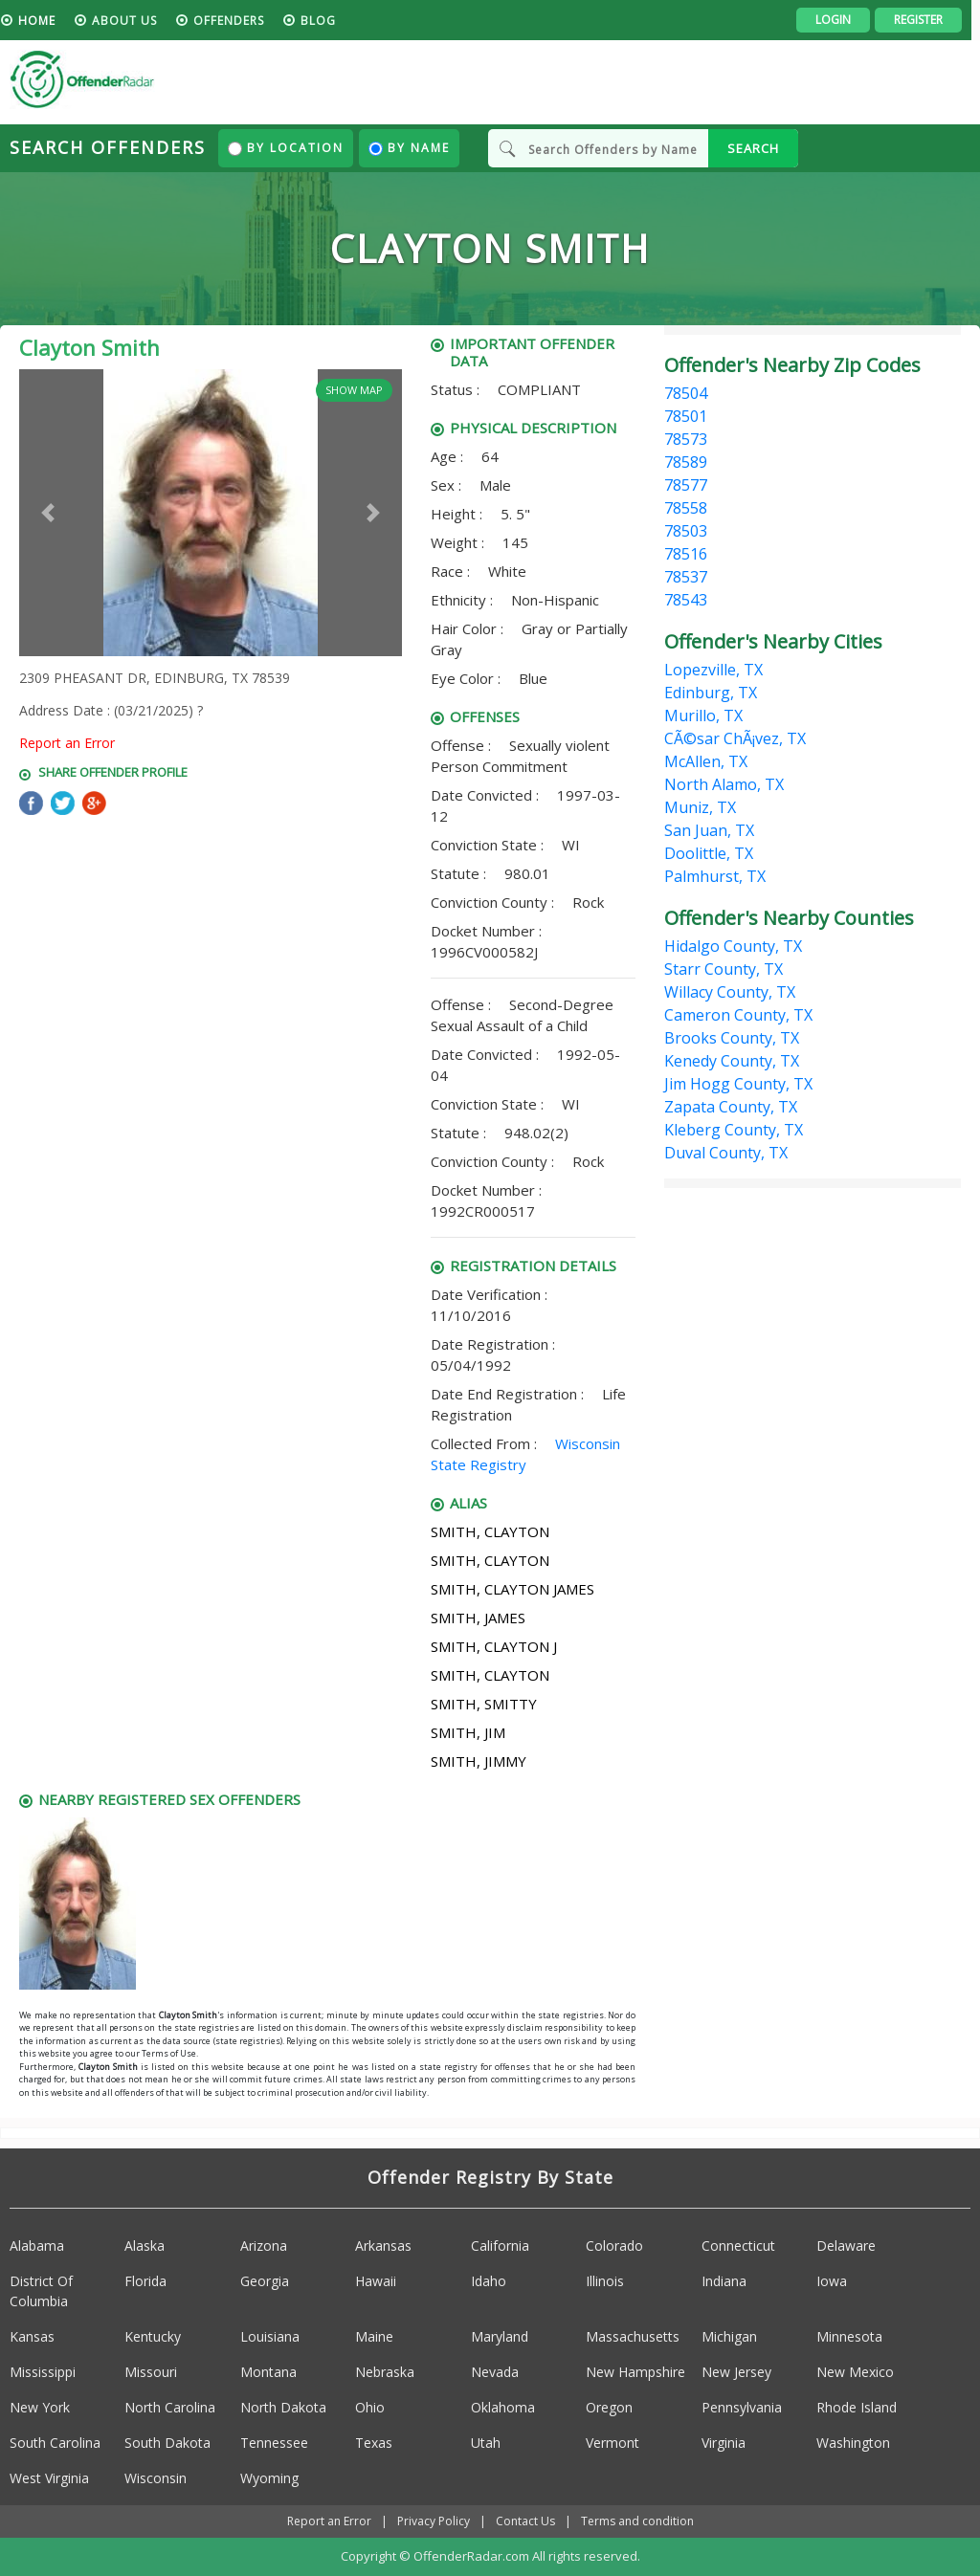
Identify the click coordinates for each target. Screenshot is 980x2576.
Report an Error (67, 743)
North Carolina (169, 2407)
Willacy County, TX (729, 991)
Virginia (724, 2442)
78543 (685, 599)
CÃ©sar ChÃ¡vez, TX (735, 738)
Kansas (32, 2336)
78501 (685, 416)
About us (133, 20)
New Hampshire (635, 2372)
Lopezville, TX (713, 669)
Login (841, 19)
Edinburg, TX (710, 692)
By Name (409, 148)
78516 (685, 553)
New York (40, 2407)
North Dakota (283, 2407)
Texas (373, 2442)
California (500, 2245)
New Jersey (736, 2372)
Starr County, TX (723, 969)
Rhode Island (856, 2407)
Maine (374, 2336)
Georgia (264, 2281)
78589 (685, 462)
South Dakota (167, 2442)
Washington (853, 2442)
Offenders (237, 20)
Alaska (144, 2245)
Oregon (609, 2407)
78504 (685, 393)
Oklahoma (503, 2407)
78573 (685, 439)
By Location (286, 148)
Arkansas (383, 2245)
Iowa (831, 2281)
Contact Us (525, 2521)
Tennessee (274, 2442)
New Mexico (855, 2372)
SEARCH (753, 148)
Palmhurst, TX (715, 876)
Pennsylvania (742, 2407)
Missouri (150, 2372)
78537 (685, 576)
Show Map (354, 390)
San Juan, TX (709, 830)
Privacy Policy (433, 2521)
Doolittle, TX (708, 853)
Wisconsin (155, 2478)
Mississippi (43, 2372)
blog (327, 20)
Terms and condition (637, 2521)
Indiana (724, 2281)
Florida (145, 2281)
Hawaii (375, 2281)
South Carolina (55, 2442)
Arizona (263, 2245)
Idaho (488, 2281)
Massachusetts (632, 2336)
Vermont (612, 2442)
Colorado (614, 2245)
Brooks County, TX (731, 1037)
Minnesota (849, 2336)
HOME (45, 20)
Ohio (370, 2407)
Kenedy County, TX (731, 1060)
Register (926, 19)
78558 (685, 507)
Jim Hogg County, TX (738, 1083)
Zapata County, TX (730, 1106)
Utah (486, 2442)
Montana (268, 2372)
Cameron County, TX (738, 1014)
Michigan (729, 2336)
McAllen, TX (705, 761)
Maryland (499, 2336)
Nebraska (384, 2372)
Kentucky (152, 2336)
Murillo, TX (703, 715)
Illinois (605, 2281)
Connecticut (738, 2245)
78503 (685, 530)
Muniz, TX (700, 807)
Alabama (37, 2245)
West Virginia (49, 2478)
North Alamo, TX (724, 784)
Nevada (495, 2372)
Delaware (846, 2245)
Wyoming (269, 2478)
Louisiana (270, 2336)
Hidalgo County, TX (733, 946)
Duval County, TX (726, 1152)
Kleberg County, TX (733, 1129)
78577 (685, 484)
